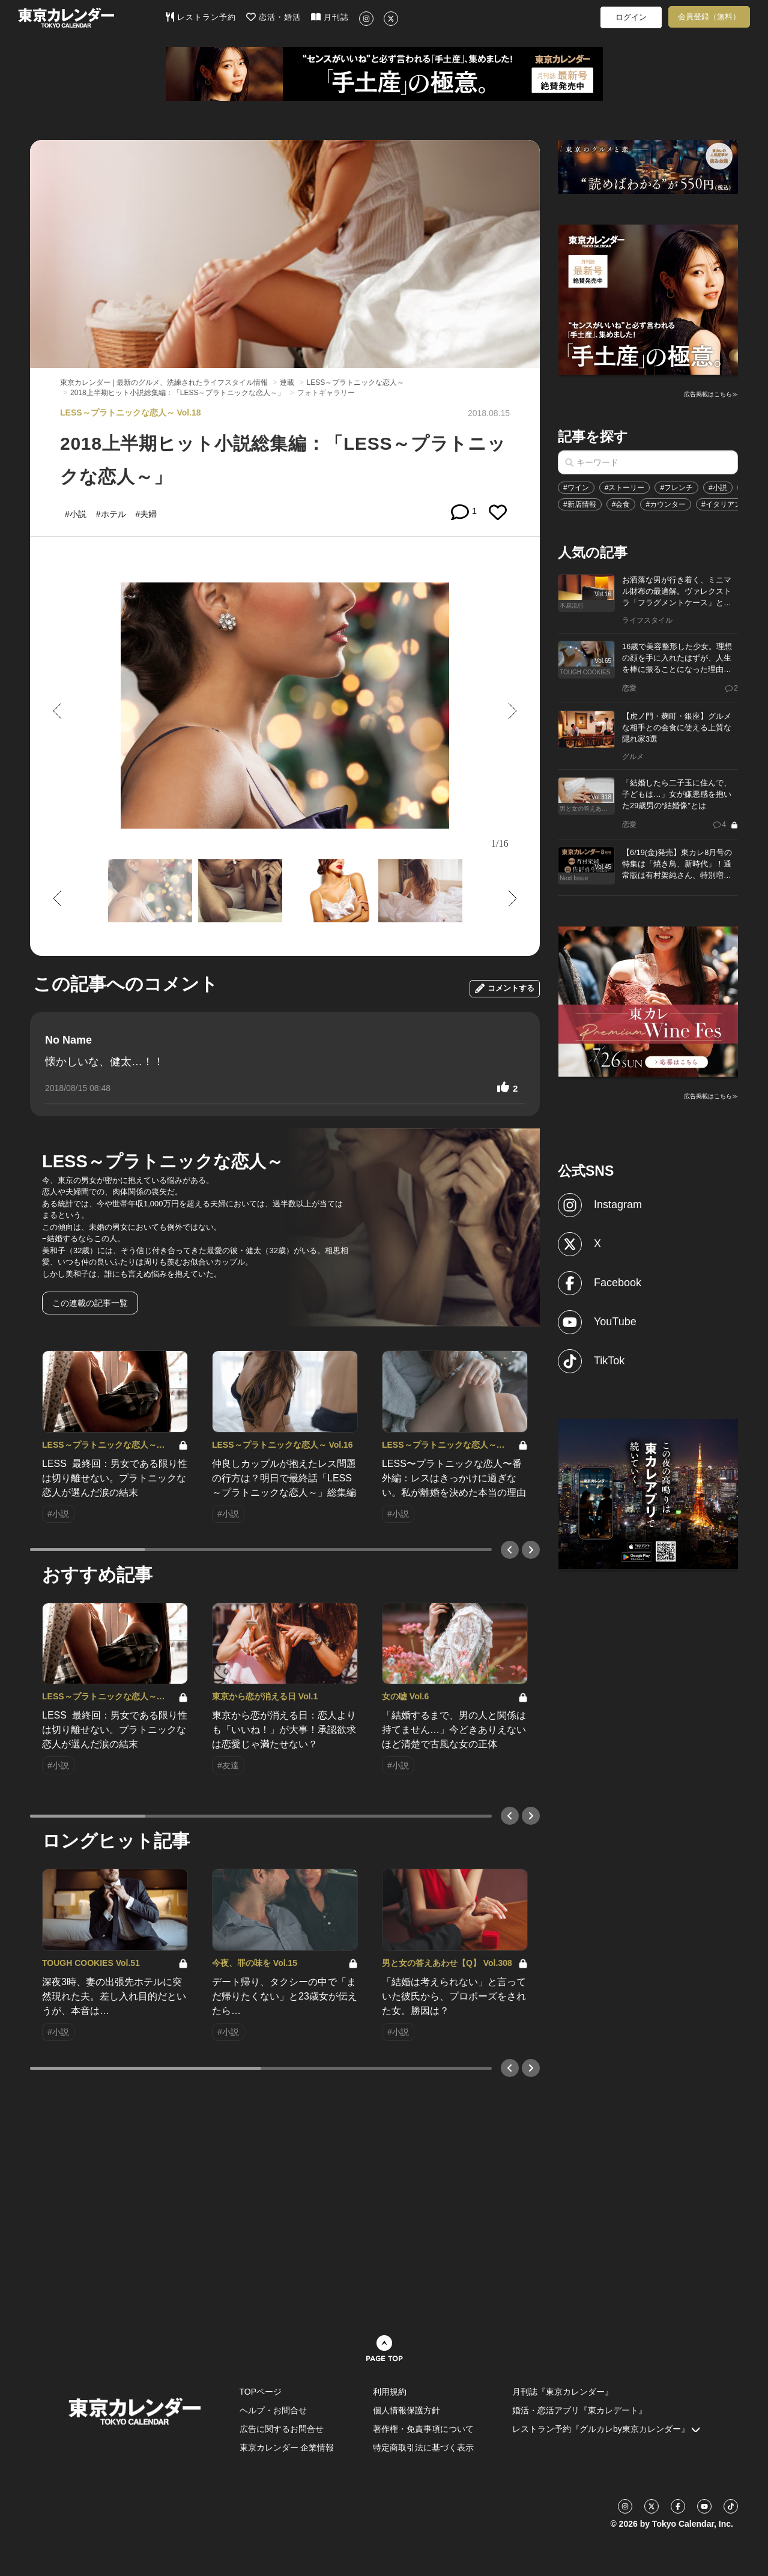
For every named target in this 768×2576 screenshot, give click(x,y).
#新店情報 (579, 504)
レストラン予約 (201, 17)
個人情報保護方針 (406, 2410)
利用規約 (390, 2391)
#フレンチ (676, 487)
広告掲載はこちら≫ (711, 394)
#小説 (718, 487)
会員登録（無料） (709, 16)
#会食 (621, 504)
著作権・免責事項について (423, 2429)
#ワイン (576, 487)
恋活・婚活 (273, 17)
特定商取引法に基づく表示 (423, 2447)
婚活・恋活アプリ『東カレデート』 (579, 2410)
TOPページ (261, 2391)
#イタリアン (721, 504)
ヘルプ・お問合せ (273, 2410)
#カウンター (666, 504)
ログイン (631, 17)
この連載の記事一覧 (90, 1303)
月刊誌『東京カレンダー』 (562, 2391)
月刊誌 (330, 17)
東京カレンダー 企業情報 (287, 2447)
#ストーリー (625, 487)
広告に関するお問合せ (282, 2429)
